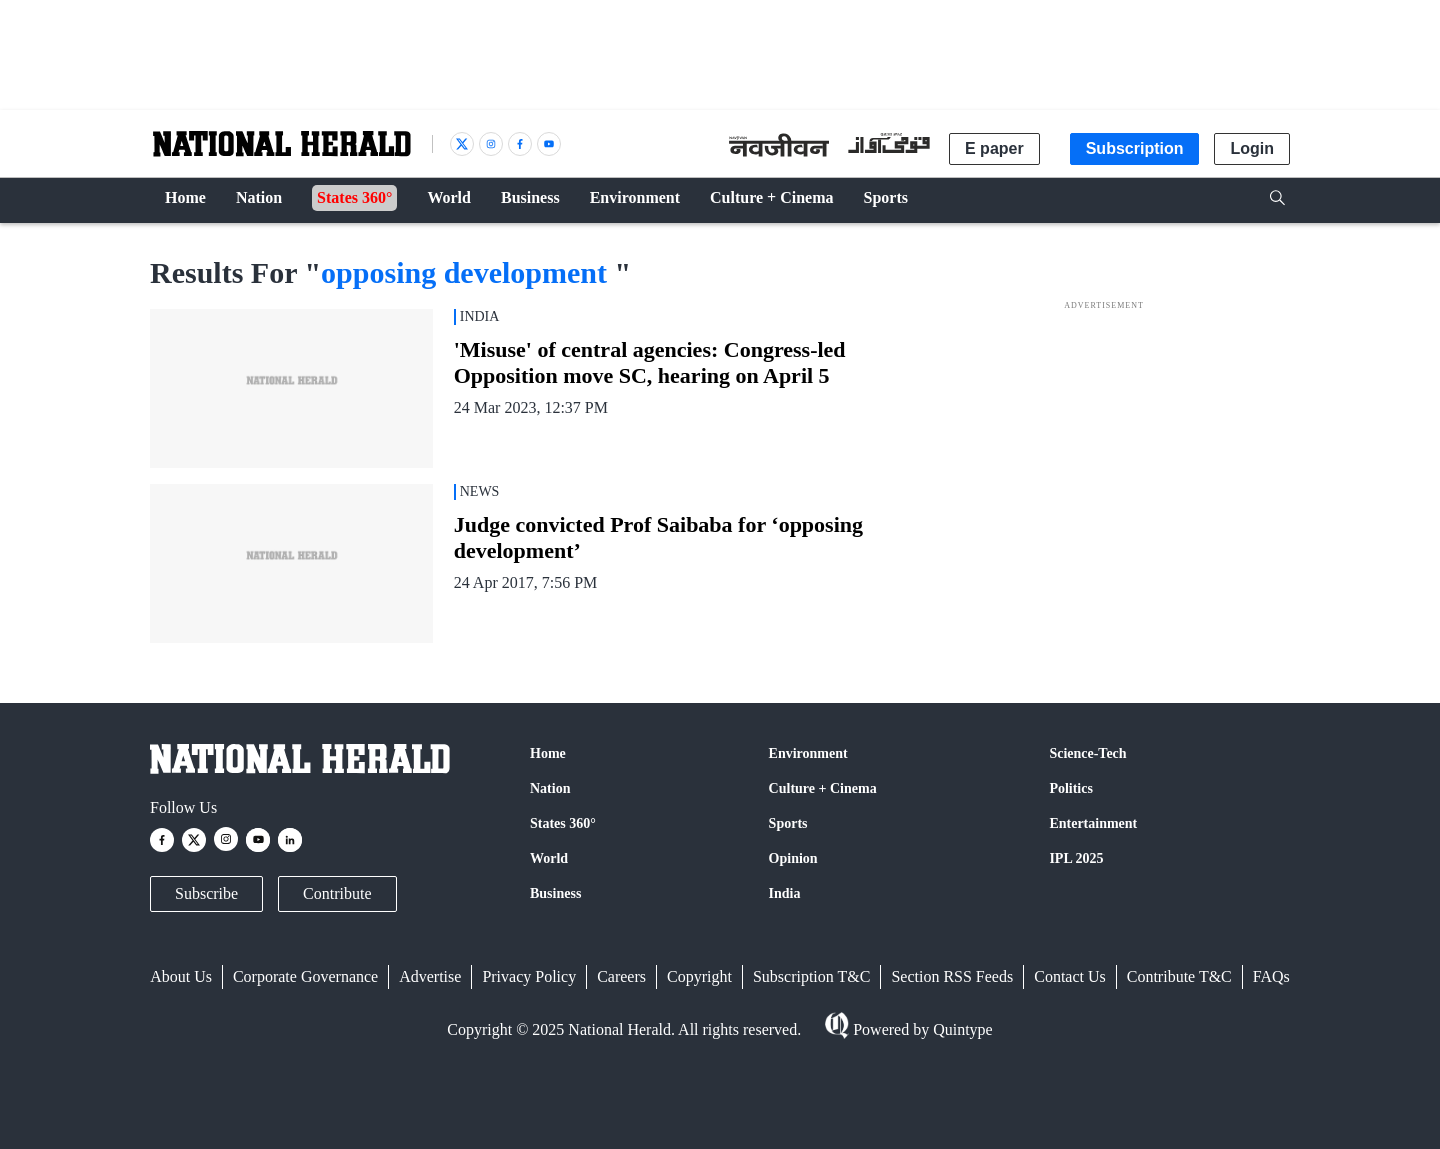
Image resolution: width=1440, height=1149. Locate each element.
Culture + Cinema (823, 788)
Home (548, 753)
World (549, 858)
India (785, 893)
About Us (181, 976)
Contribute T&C (1179, 976)
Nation (550, 788)
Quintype (961, 1029)
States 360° (563, 823)
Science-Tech (1087, 753)
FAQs (1271, 976)
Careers (621, 976)
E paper (994, 148)
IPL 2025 (1076, 858)
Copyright (699, 976)
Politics (1071, 788)
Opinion (793, 858)
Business (555, 893)
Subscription (1135, 148)
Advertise (430, 976)
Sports (788, 823)
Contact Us (1070, 976)
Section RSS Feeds (952, 976)
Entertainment (1093, 823)
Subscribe (206, 893)
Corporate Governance (305, 976)
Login (1252, 148)
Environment (808, 753)
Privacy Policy (529, 976)
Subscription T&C (812, 976)
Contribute (337, 893)
